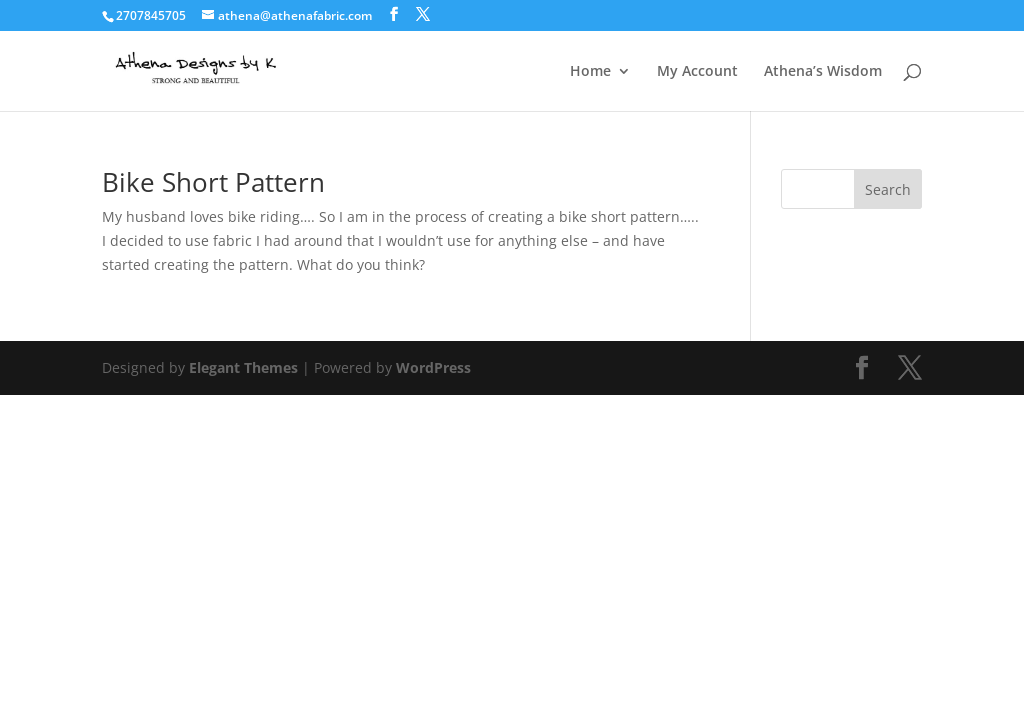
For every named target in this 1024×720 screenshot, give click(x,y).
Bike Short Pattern (213, 182)
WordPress (433, 367)
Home (590, 72)
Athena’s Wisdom (823, 72)
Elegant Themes (243, 367)
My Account (697, 72)
